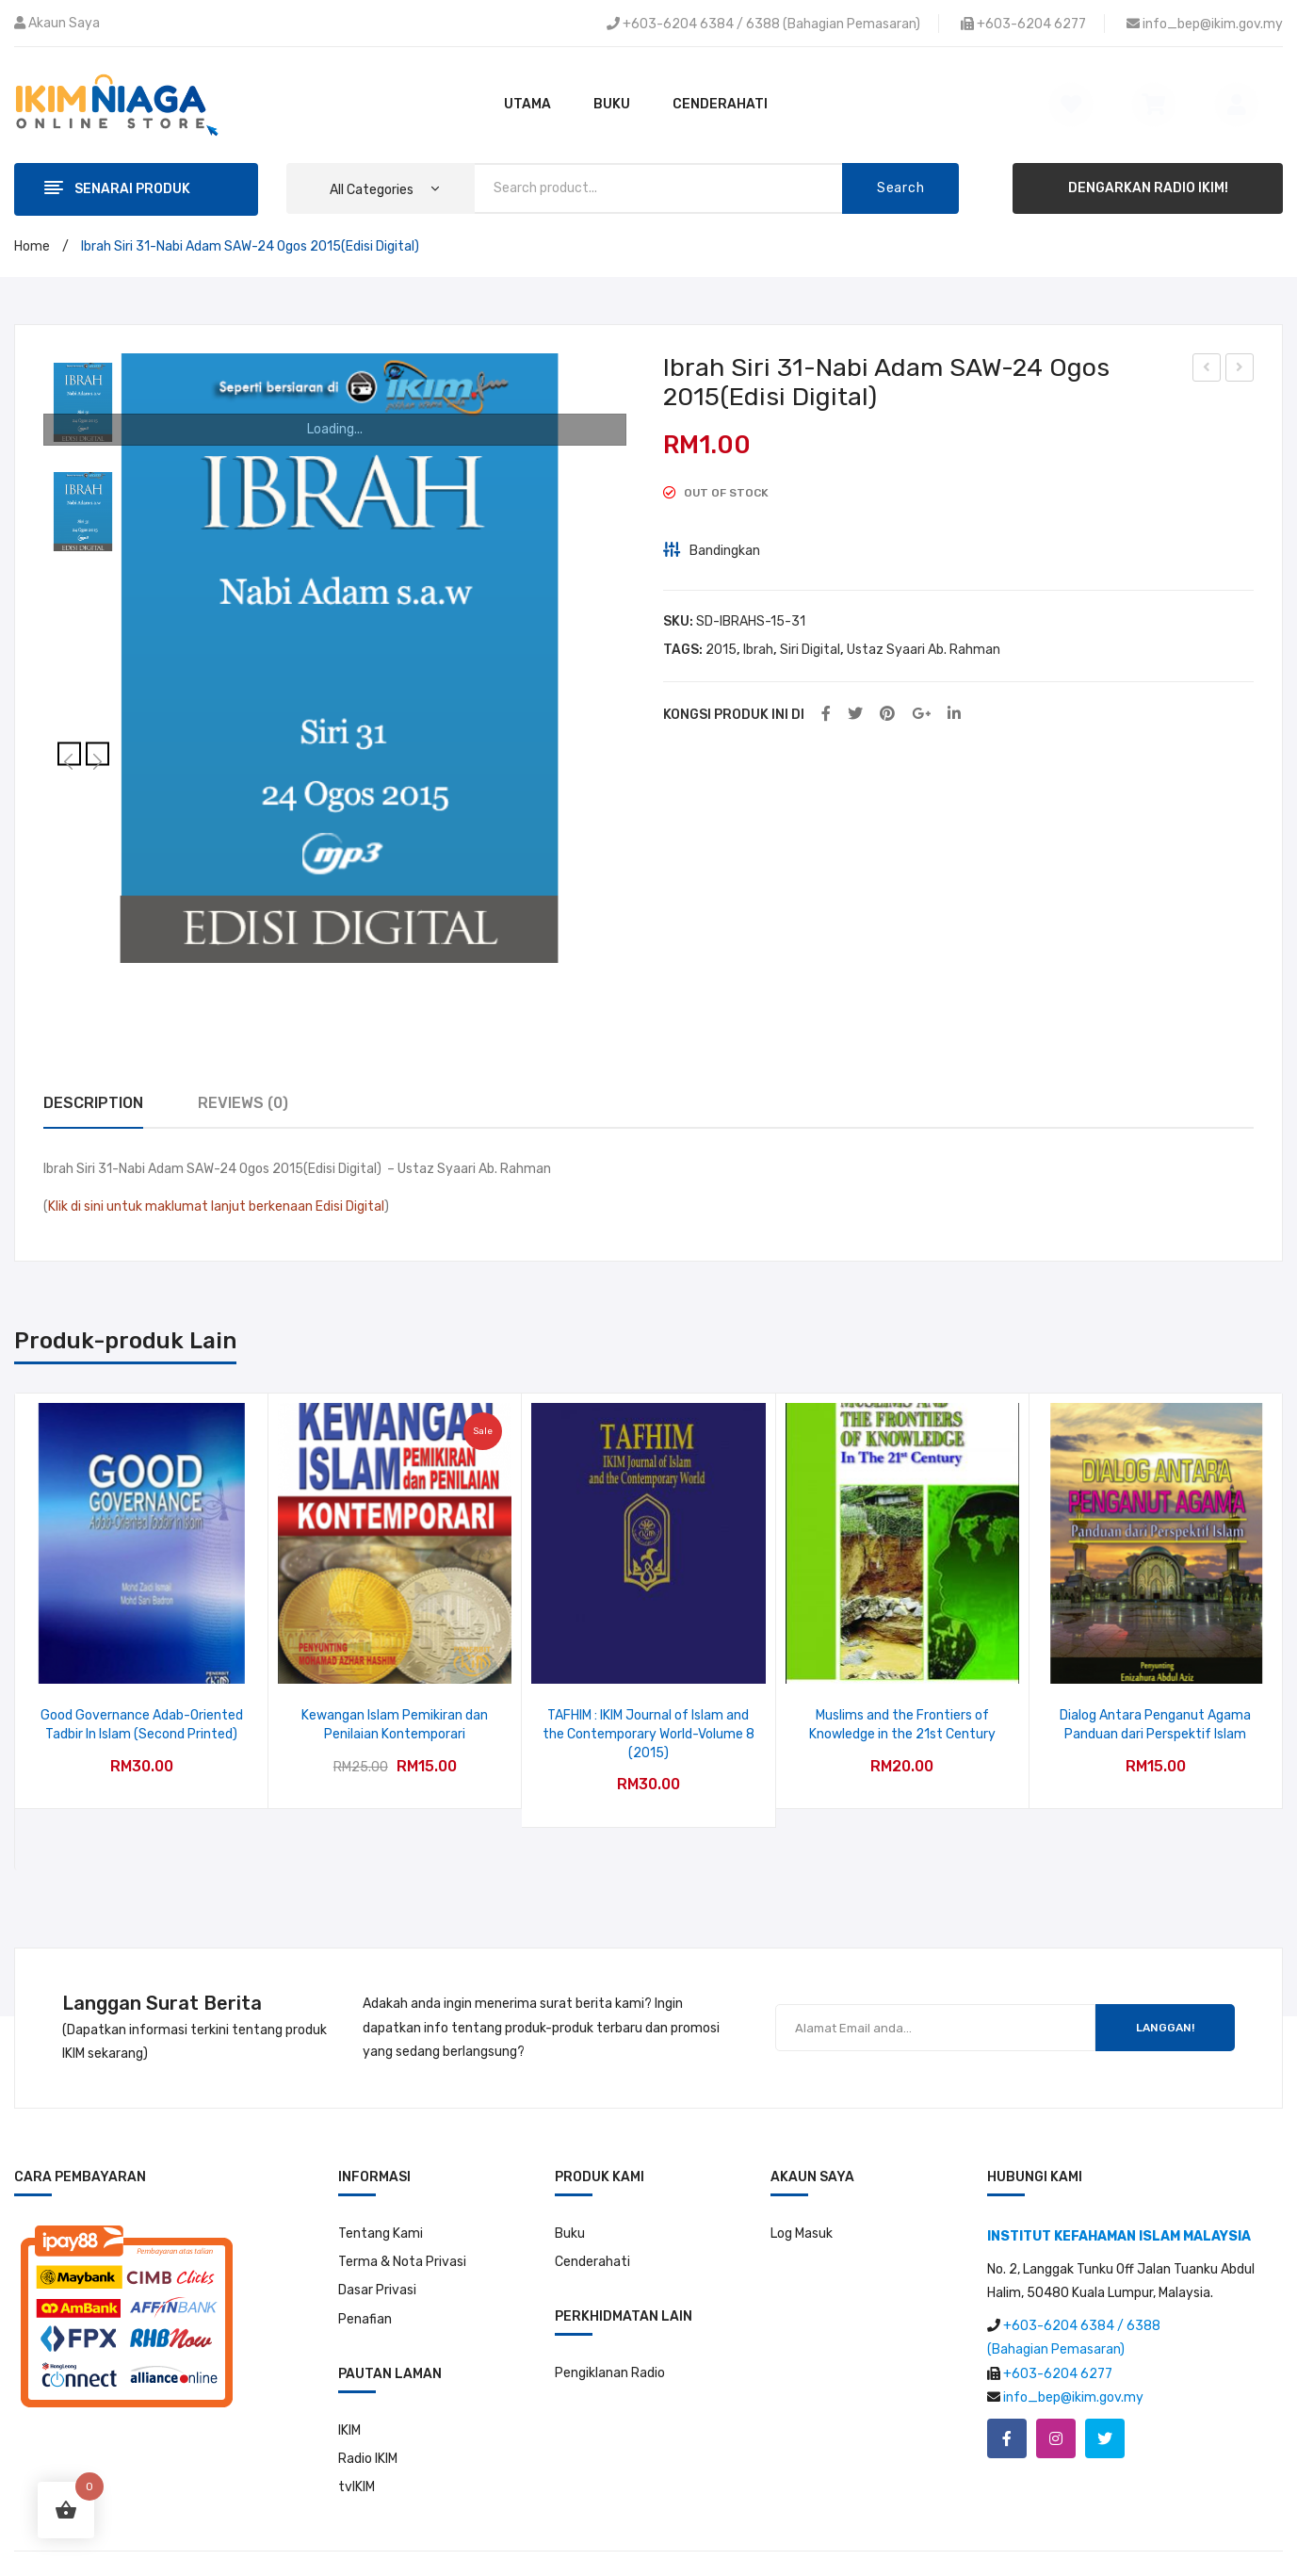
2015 (721, 650)
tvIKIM (356, 2445)
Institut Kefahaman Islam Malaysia (688, 2553)
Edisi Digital (350, 1206)
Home (32, 246)
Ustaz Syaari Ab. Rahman (923, 650)
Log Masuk (801, 2191)
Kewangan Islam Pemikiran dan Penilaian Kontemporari (394, 1724)
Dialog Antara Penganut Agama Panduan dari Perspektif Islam (1155, 1724)
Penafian (365, 2277)
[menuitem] (527, 104)
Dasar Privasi (377, 2249)
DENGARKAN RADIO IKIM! (1148, 188)
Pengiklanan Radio (610, 2331)
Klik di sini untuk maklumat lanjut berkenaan (180, 1206)
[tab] (93, 1103)
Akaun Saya (64, 23)
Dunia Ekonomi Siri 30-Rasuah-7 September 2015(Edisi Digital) (1207, 370)
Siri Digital (810, 650)
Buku (570, 2191)
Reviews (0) (243, 1103)
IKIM (349, 2388)
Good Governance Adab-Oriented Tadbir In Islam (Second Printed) (142, 1724)
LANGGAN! (1165, 1986)
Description (93, 1103)
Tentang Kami (380, 2191)
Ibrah (758, 650)
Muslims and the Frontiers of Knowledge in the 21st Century (902, 1724)
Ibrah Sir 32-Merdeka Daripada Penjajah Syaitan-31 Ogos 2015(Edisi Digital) (1240, 370)
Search (900, 188)
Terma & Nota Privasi (402, 2220)
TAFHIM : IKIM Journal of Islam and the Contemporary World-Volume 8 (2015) (648, 1733)
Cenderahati (592, 2220)
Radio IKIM (367, 2416)
